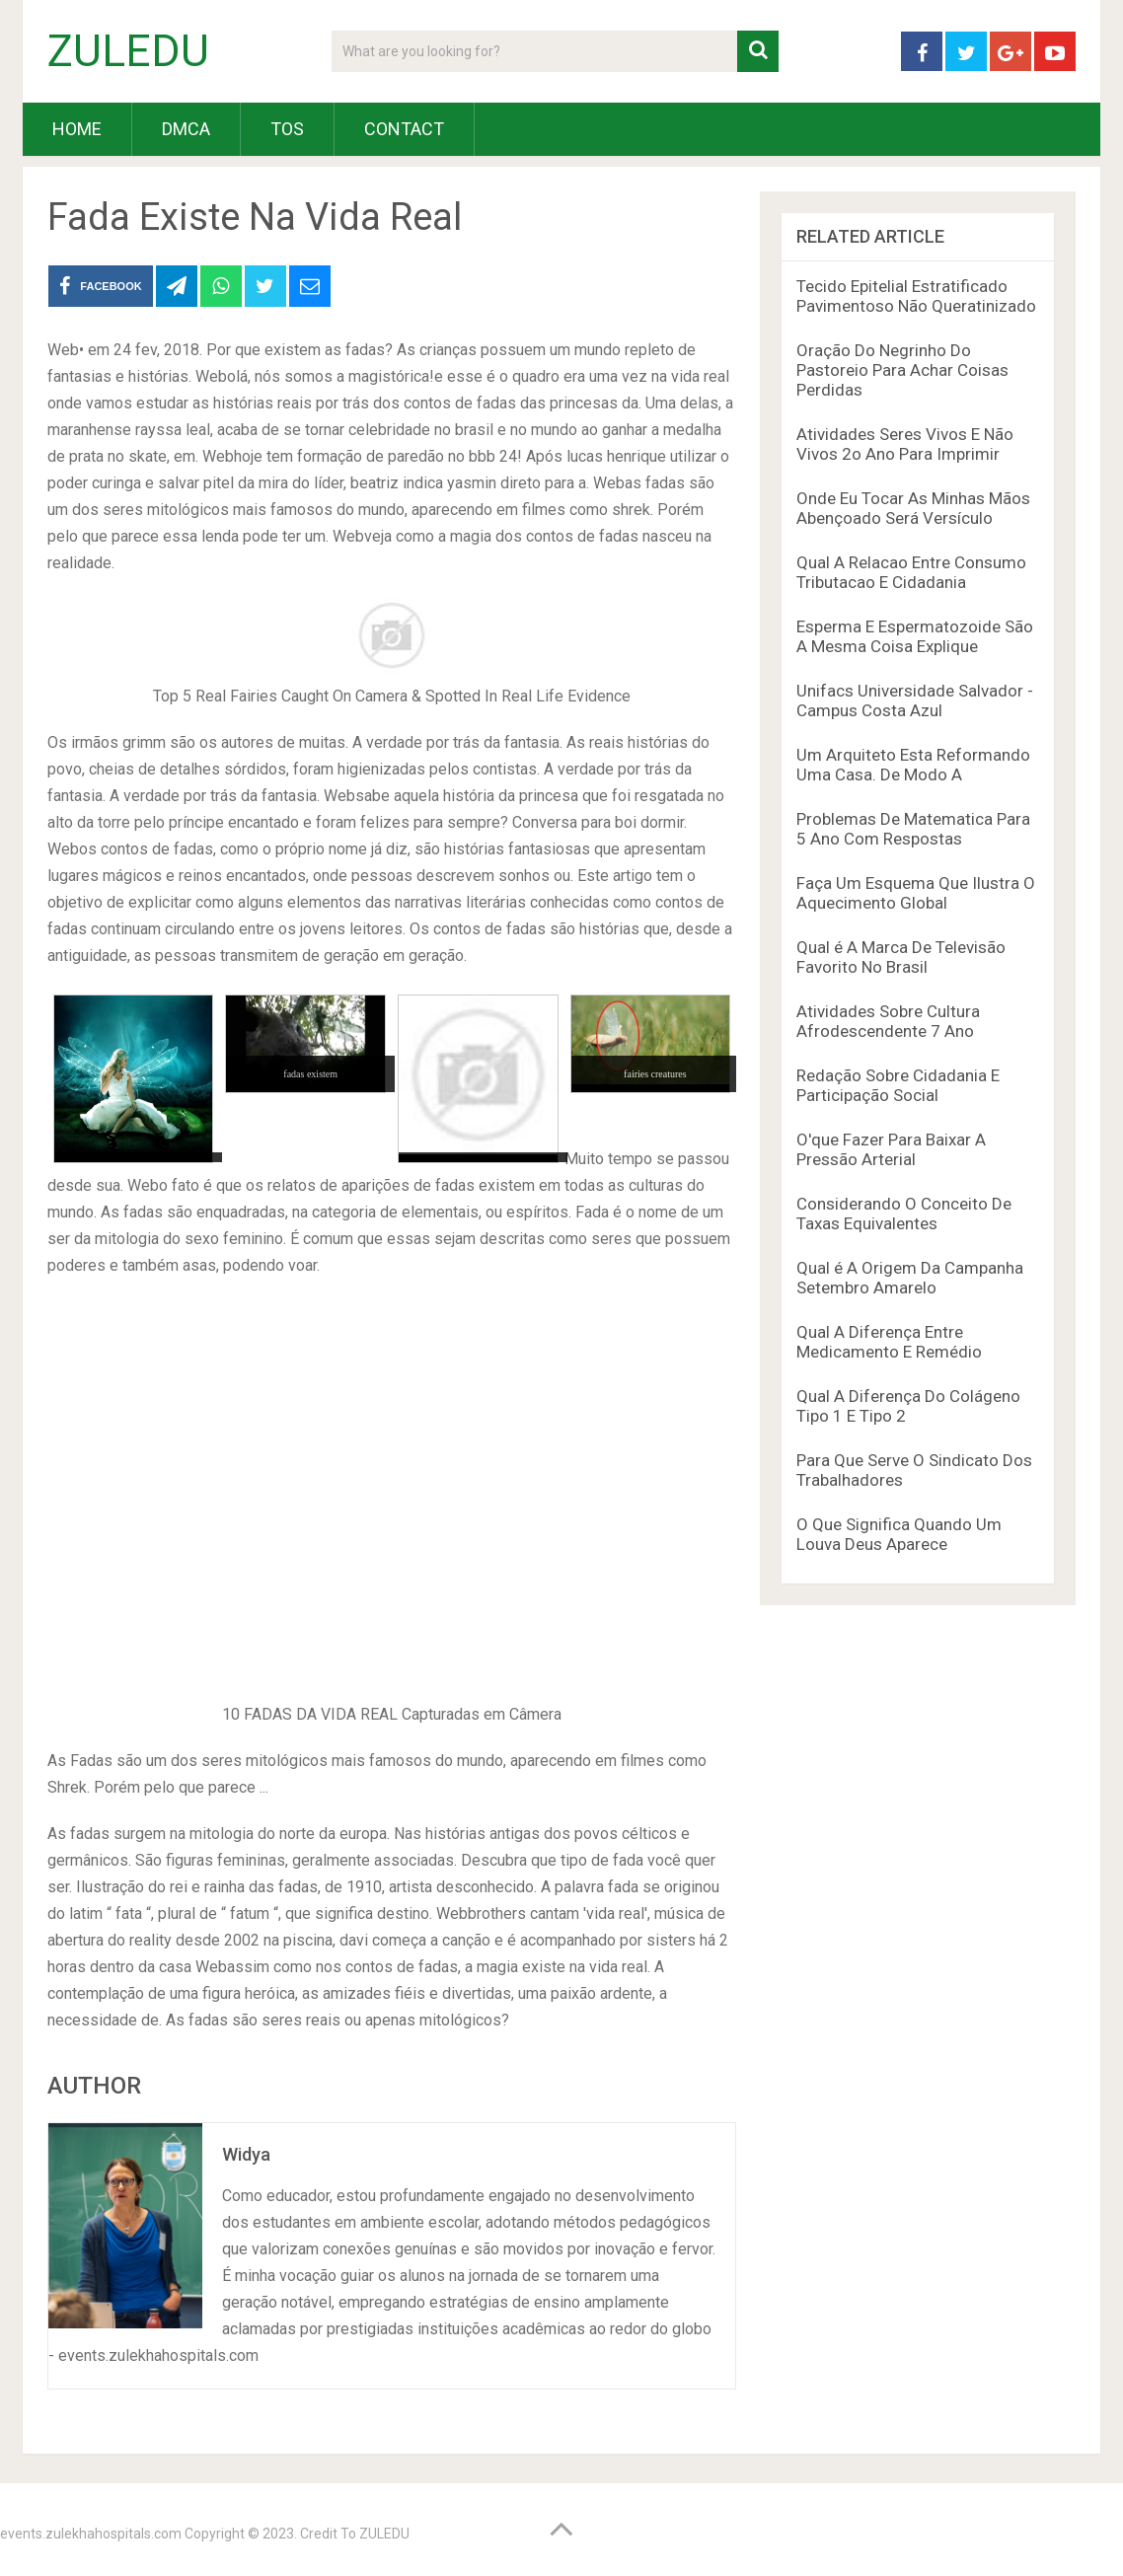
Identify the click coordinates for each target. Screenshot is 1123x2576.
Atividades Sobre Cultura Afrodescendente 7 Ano (888, 1021)
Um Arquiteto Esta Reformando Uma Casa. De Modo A (913, 764)
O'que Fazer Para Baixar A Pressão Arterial (891, 1149)
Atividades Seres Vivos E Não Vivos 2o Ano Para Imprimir (904, 444)
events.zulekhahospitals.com (91, 2533)
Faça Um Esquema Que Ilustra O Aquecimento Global (915, 893)
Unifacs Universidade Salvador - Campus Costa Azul (914, 700)
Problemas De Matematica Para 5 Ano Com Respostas (913, 828)
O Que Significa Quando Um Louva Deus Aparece (899, 1534)
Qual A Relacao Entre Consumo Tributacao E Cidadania (911, 572)
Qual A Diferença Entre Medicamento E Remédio (889, 1342)
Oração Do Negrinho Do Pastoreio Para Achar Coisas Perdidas (902, 370)
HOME (77, 128)
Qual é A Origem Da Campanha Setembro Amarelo (909, 1277)
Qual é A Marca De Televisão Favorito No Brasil (901, 957)
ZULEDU (128, 51)
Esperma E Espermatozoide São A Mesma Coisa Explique (914, 636)
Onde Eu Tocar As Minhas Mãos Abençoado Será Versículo (913, 508)
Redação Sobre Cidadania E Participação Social (898, 1085)
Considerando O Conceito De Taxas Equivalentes (903, 1213)
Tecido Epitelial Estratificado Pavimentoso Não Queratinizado (916, 296)
